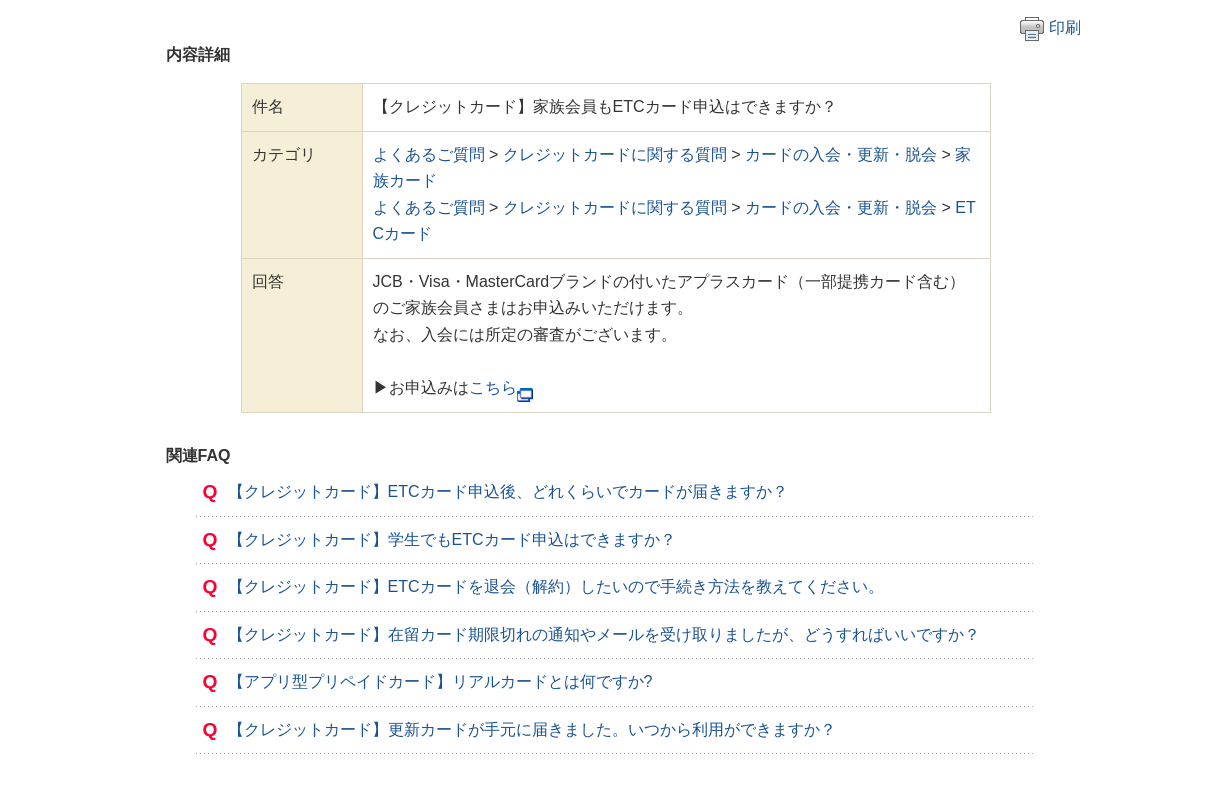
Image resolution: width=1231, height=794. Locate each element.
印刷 (1050, 27)
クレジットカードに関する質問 (615, 154)
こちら (493, 387)
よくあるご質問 (429, 154)
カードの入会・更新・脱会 (841, 154)
